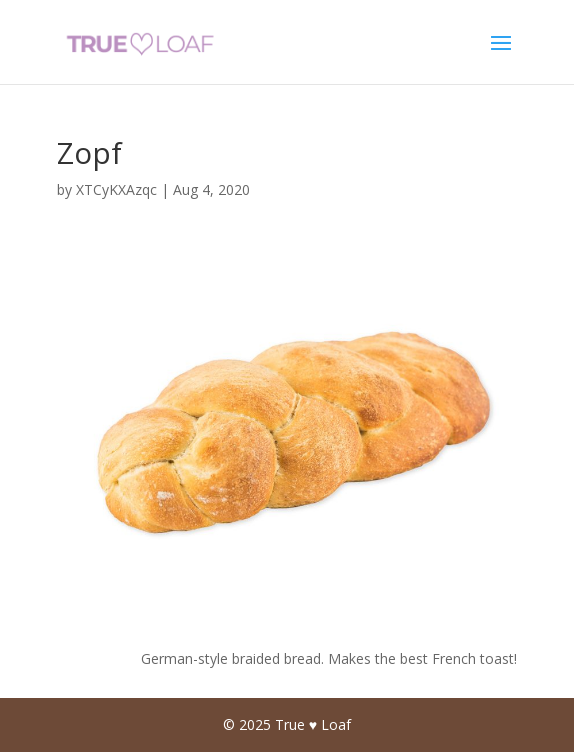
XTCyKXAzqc (116, 189)
